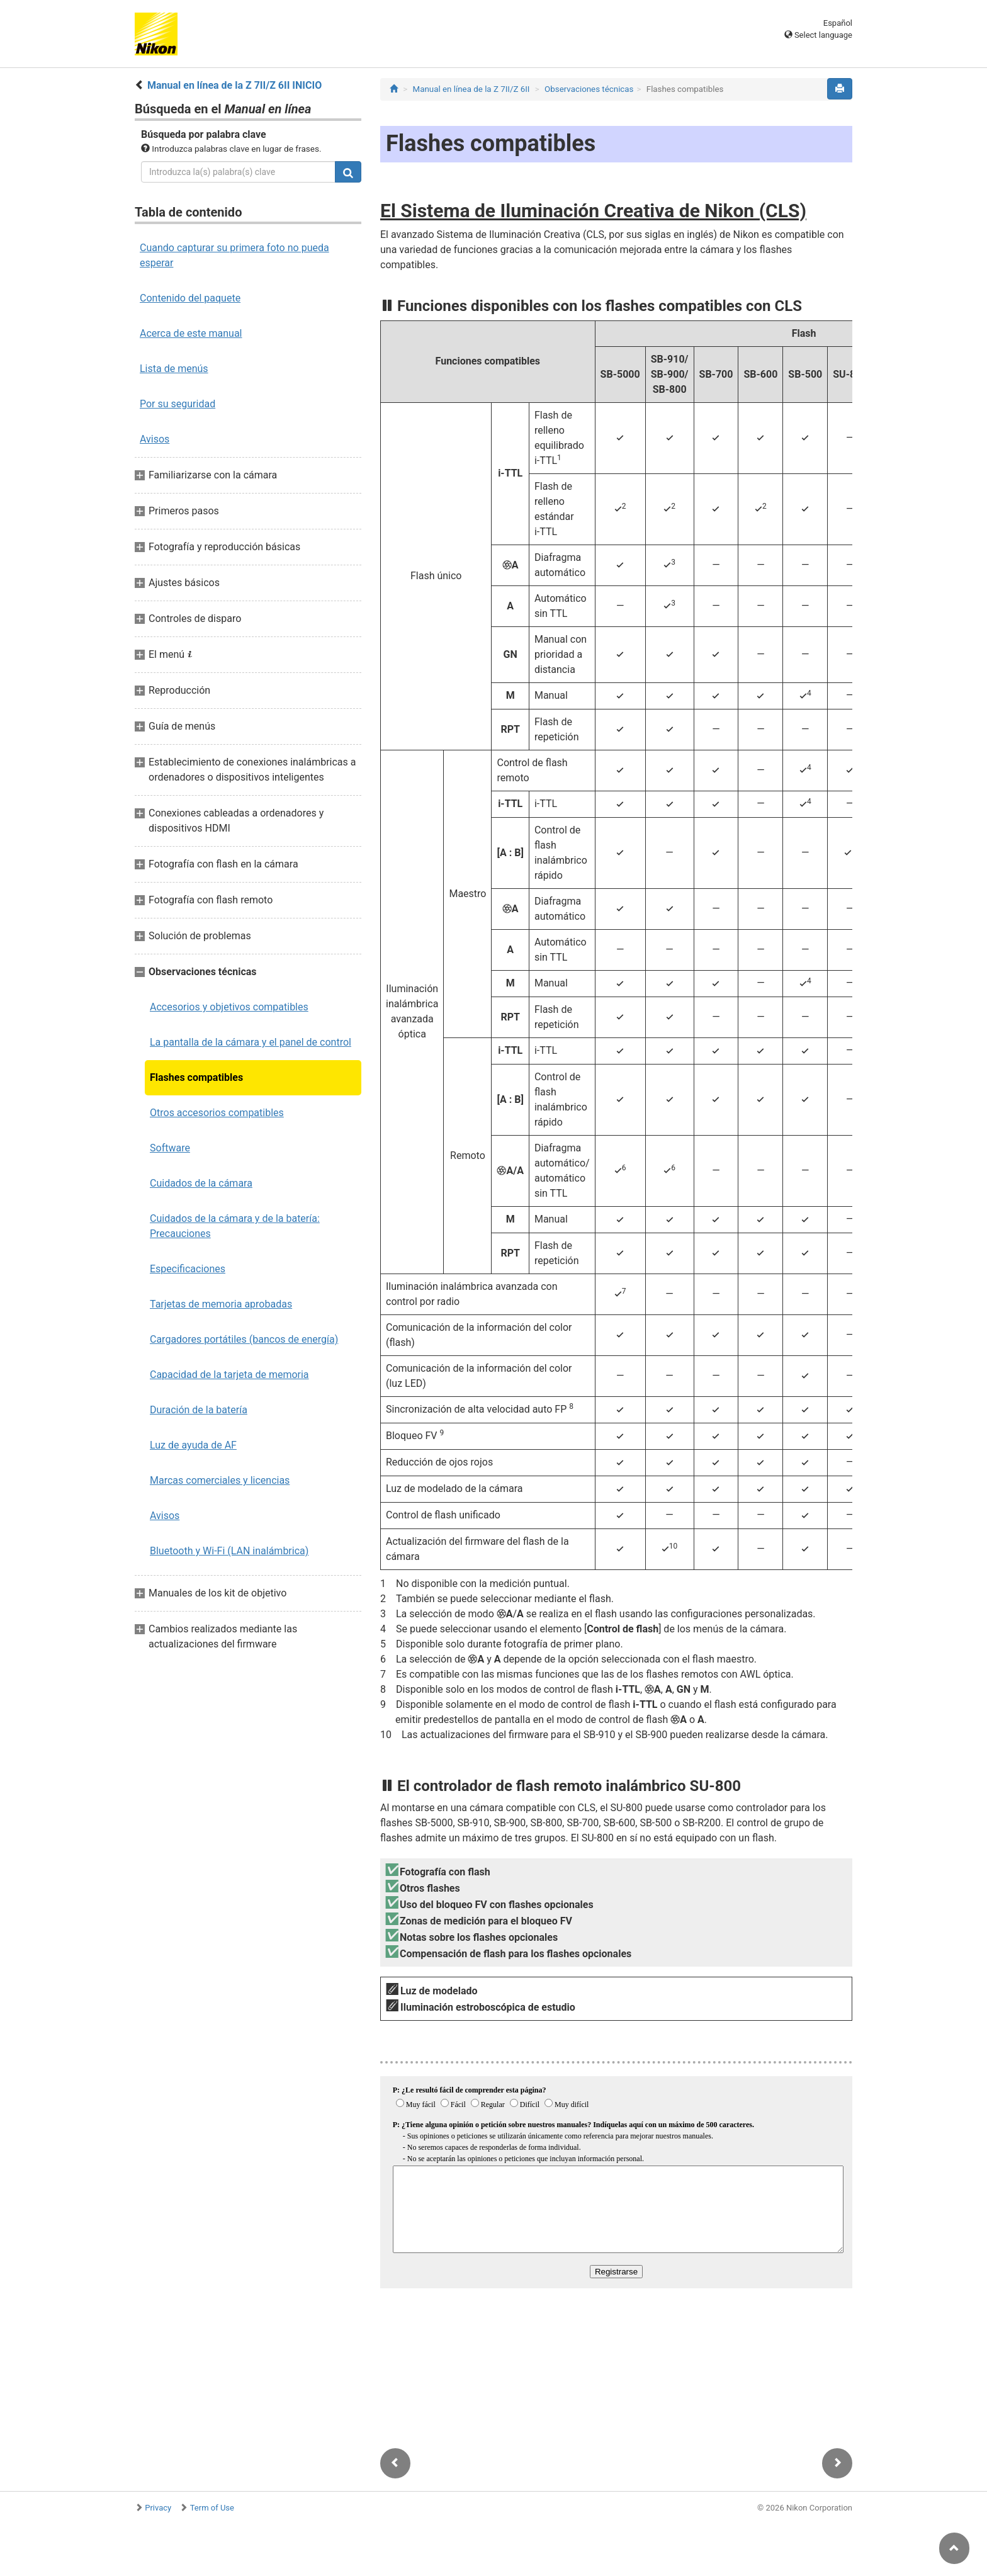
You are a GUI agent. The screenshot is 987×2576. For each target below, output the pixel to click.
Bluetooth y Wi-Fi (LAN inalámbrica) (229, 1551)
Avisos (154, 439)
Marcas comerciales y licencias (220, 1480)
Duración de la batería (198, 1410)
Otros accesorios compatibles (217, 1113)
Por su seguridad (177, 404)
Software (170, 1148)
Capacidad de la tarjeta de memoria (229, 1375)
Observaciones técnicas (588, 89)
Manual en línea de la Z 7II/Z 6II (471, 89)
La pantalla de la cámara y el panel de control (250, 1042)
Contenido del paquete (190, 298)
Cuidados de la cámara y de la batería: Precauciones (235, 1226)
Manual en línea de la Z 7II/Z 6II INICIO (234, 85)
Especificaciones (187, 1269)
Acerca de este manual (191, 333)
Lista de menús (174, 369)
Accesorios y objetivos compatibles (229, 1007)
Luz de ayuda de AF (193, 1445)
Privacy (158, 2507)
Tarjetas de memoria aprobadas (221, 1304)
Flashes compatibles (196, 1077)
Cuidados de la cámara (201, 1183)
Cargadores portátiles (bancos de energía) (244, 1339)
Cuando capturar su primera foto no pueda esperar (234, 255)
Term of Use (212, 2507)
